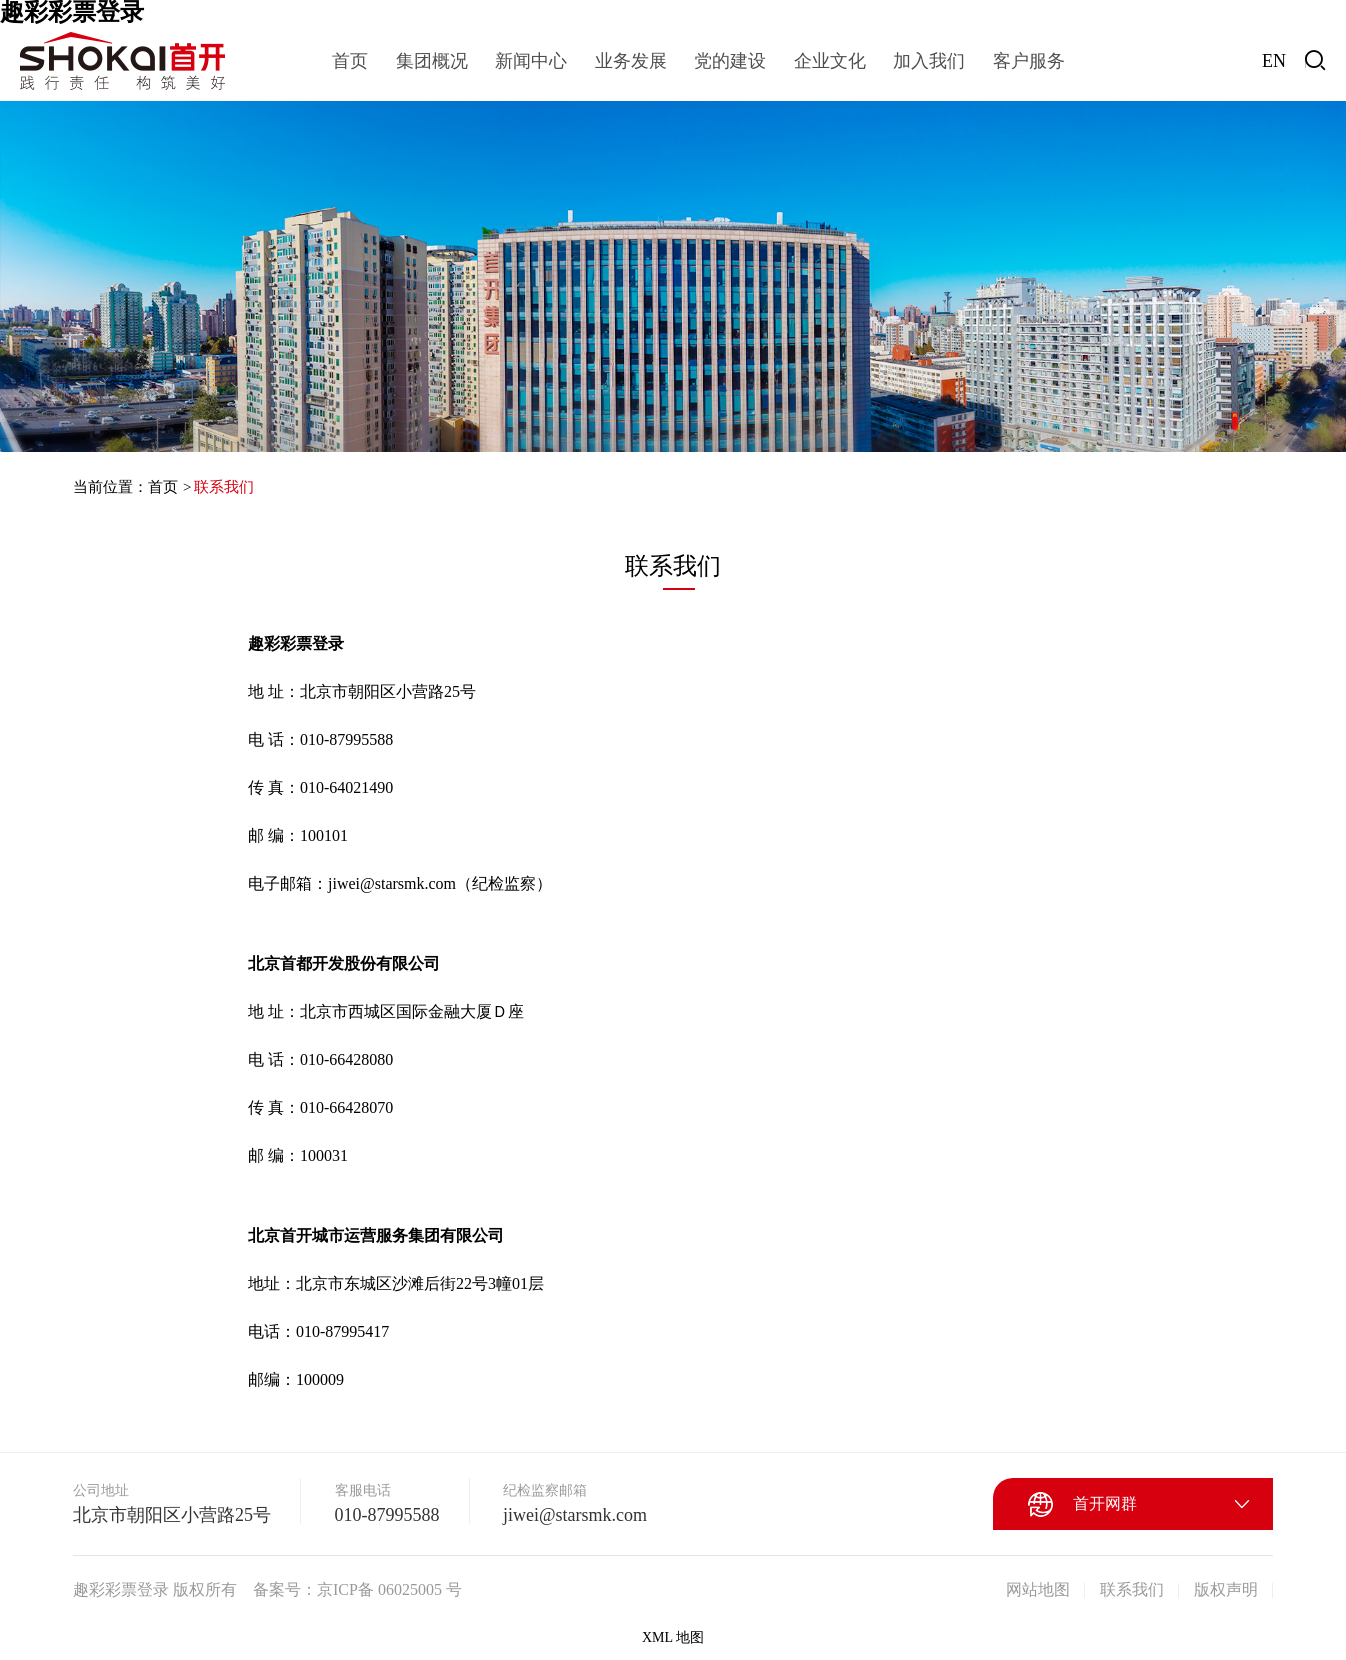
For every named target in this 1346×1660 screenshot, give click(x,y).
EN (1274, 61)
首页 (163, 487)
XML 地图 (673, 1637)
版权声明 (1226, 1589)
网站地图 (1038, 1589)
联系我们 (224, 487)
